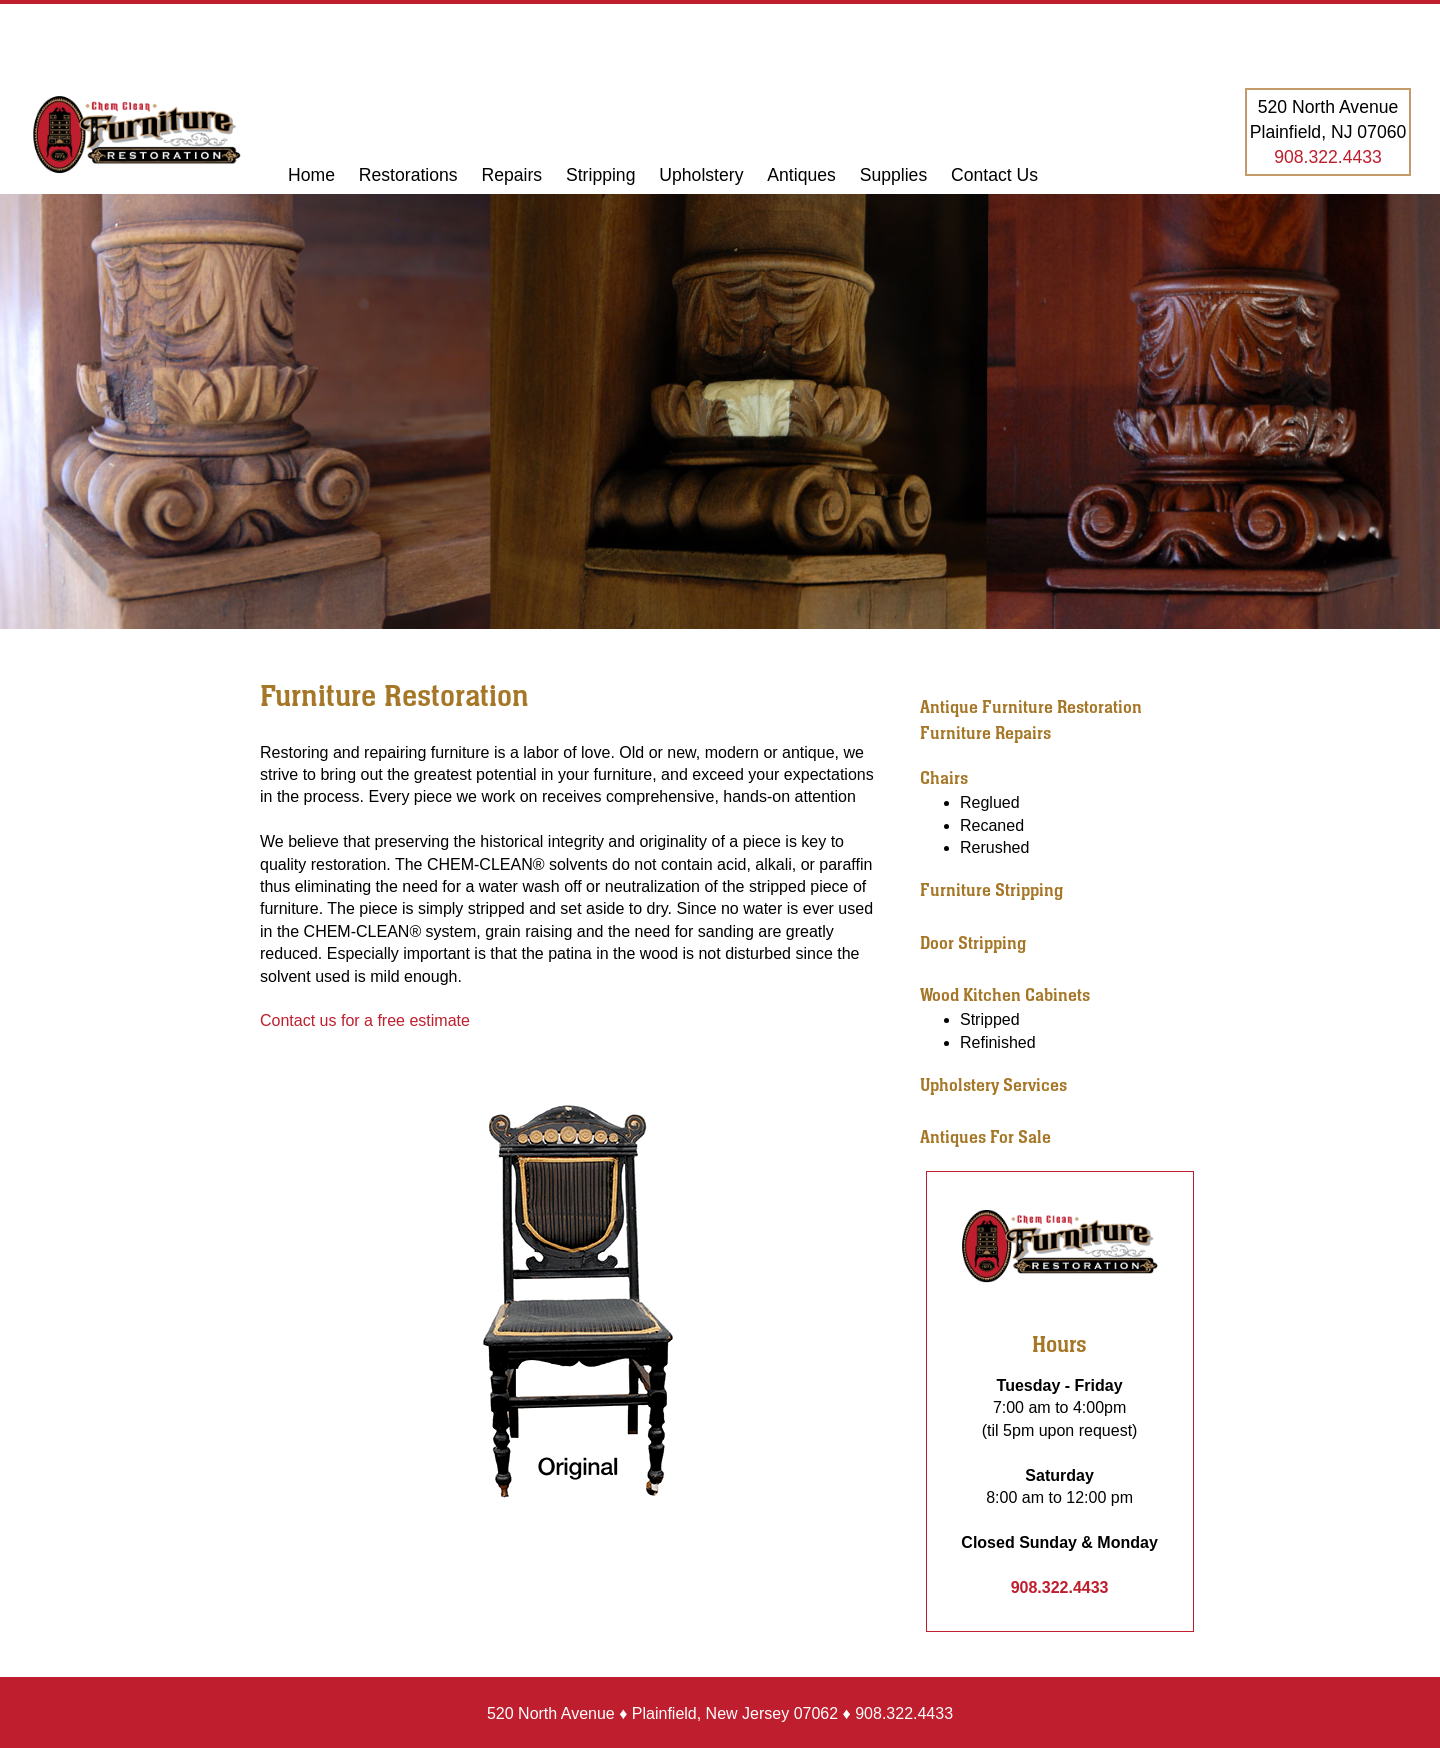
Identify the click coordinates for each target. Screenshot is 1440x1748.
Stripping (603, 175)
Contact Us (994, 175)
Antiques (801, 175)
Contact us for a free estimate (365, 1020)
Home (311, 175)
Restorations (408, 175)
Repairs (514, 175)
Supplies (894, 175)
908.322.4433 (1328, 157)
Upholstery (701, 175)
